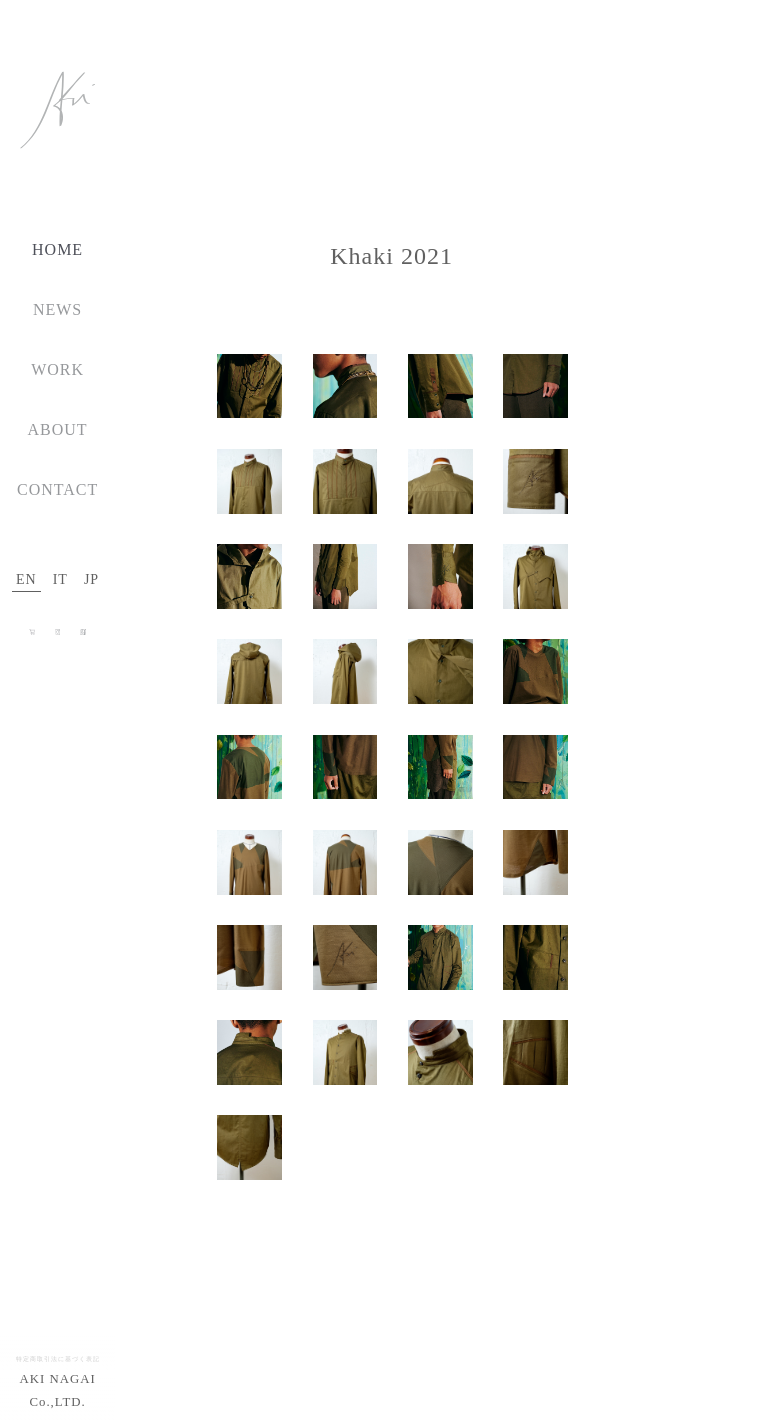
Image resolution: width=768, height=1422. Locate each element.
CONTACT (57, 489)
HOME (57, 249)
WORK (57, 369)
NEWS (57, 309)
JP (91, 579)
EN (26, 579)
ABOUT (58, 429)
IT (60, 579)
